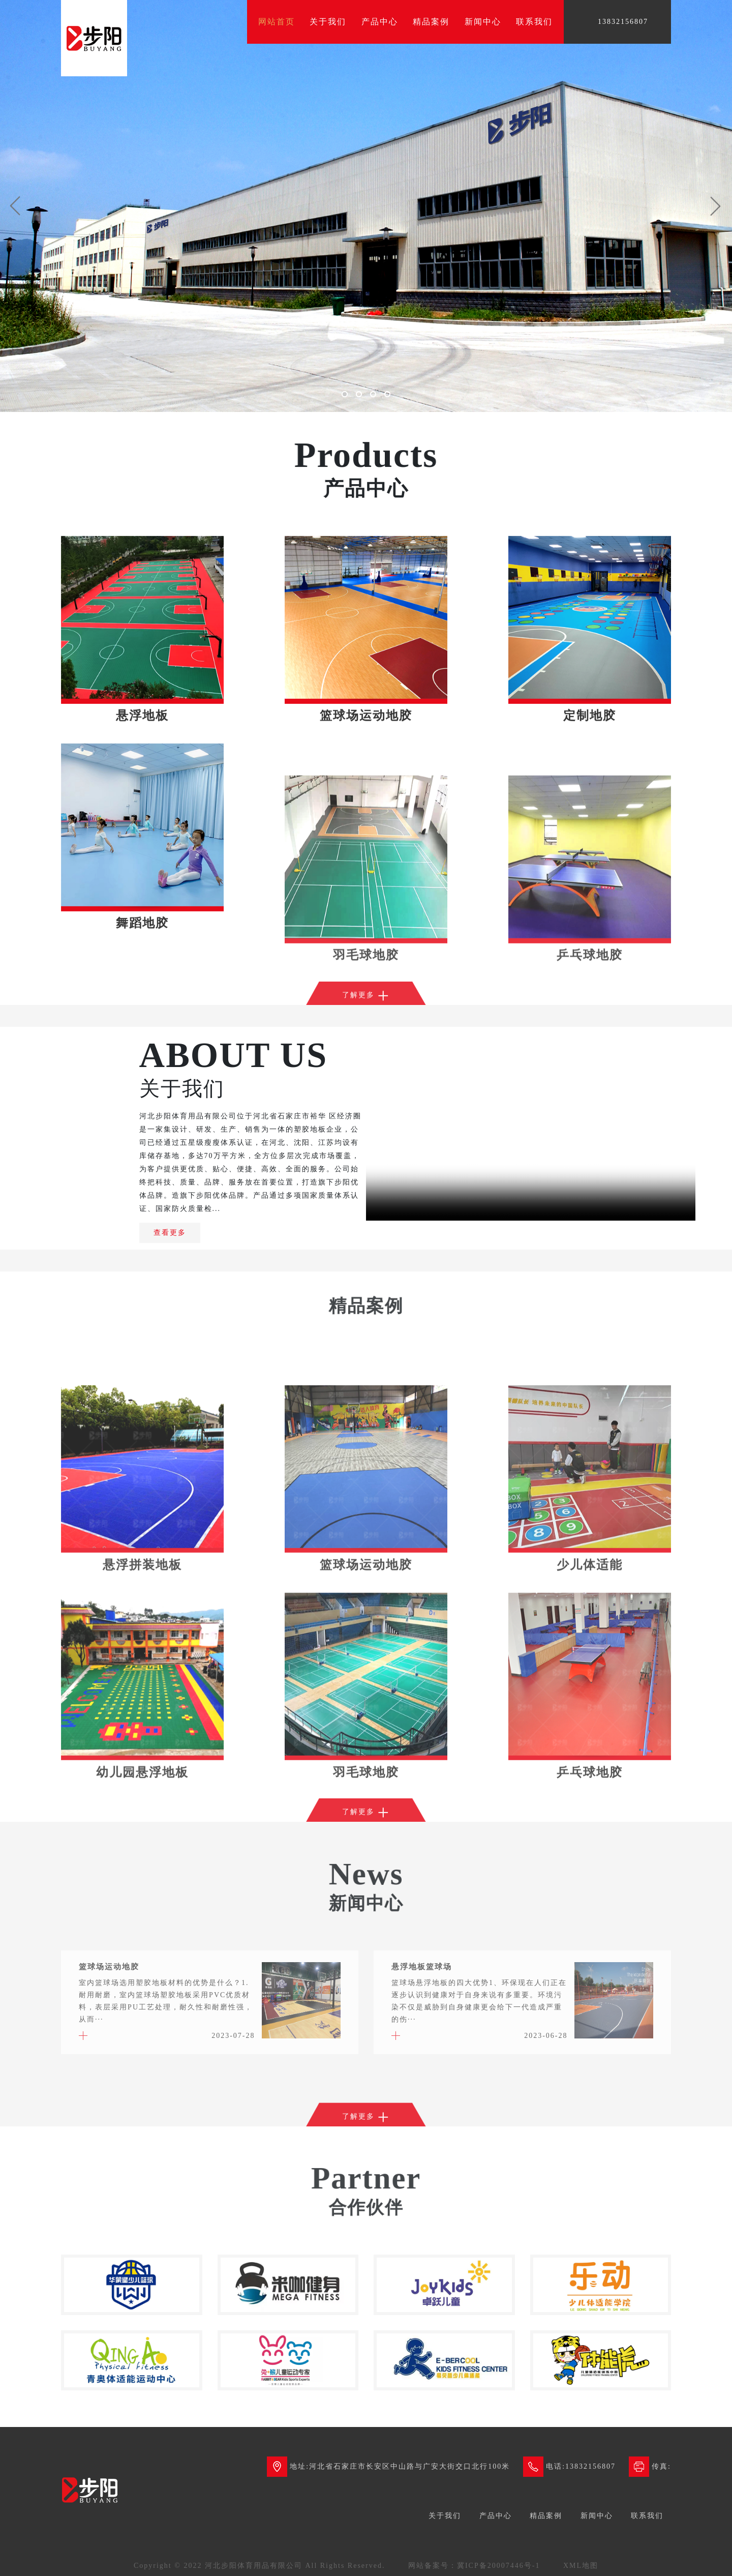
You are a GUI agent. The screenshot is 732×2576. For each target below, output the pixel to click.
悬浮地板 (142, 821)
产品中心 (379, 21)
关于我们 (328, 21)
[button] (15, 206)
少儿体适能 (590, 1728)
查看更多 (170, 1232)
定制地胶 (589, 821)
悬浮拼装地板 (142, 1728)
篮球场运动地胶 (366, 821)
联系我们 (534, 21)
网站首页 (276, 21)
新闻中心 (483, 21)
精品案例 (431, 21)
